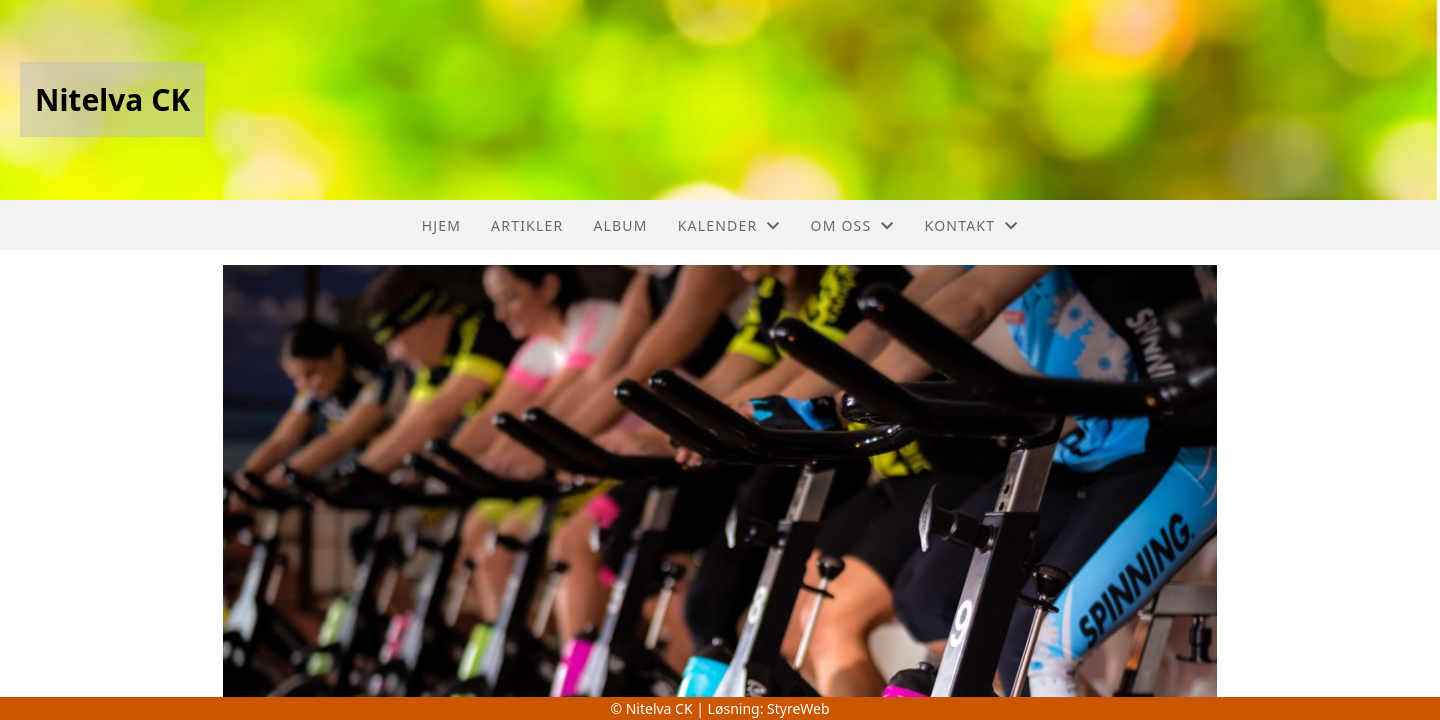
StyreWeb (798, 708)
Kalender (729, 225)
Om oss (853, 225)
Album (620, 225)
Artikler (527, 225)
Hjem (441, 225)
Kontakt (972, 225)
